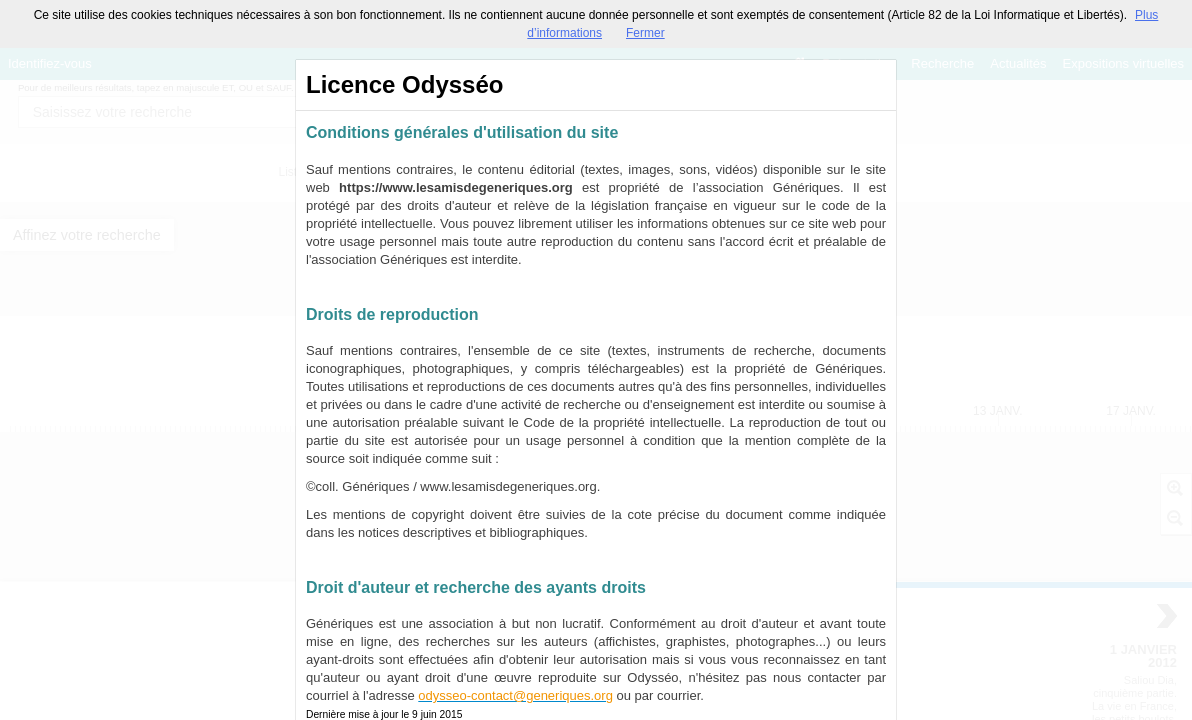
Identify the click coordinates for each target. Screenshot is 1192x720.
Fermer (645, 33)
